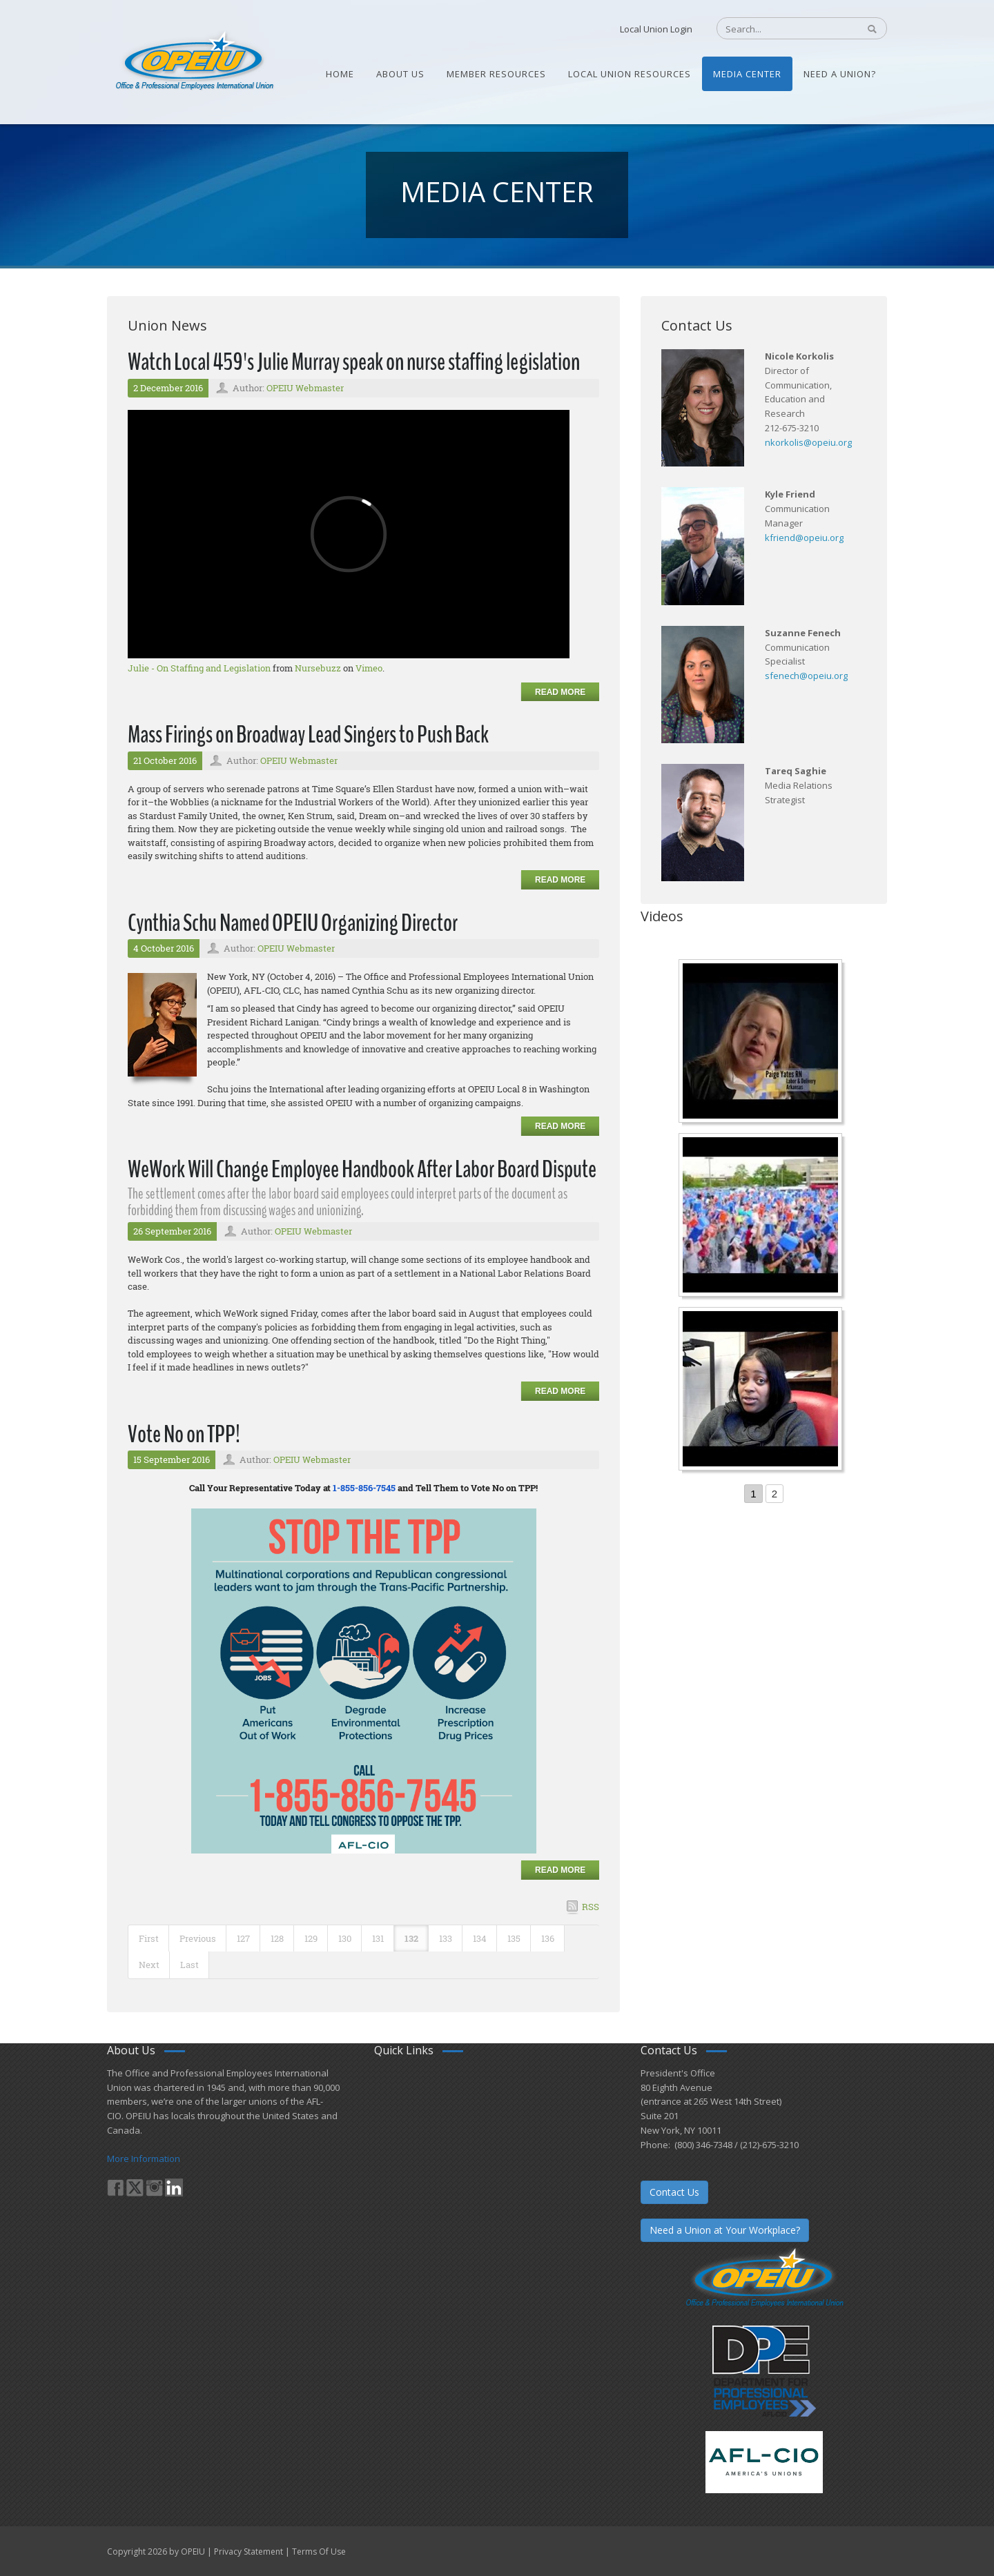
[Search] (780, 29)
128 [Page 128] (277, 1938)
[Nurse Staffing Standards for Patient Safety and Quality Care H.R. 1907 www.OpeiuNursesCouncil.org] (762, 1043)
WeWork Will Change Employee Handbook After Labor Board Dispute (362, 1169)
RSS (590, 1906)
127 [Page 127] (243, 1938)
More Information (143, 2158)
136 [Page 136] (547, 1938)
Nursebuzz (318, 668)
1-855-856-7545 (364, 1488)
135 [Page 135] (513, 1938)
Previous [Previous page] (197, 1938)
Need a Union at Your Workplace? (725, 2229)
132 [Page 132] (411, 1938)
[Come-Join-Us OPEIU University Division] (762, 1390)
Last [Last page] (189, 1964)
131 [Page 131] (378, 1938)
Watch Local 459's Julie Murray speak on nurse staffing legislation (354, 362)
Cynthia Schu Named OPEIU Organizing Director (293, 923)
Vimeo (368, 668)
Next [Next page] (149, 1964)
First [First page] (149, 1938)
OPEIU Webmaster (305, 388)
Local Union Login (656, 29)
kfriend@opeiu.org (804, 537)
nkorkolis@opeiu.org (808, 442)
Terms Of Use (319, 2551)
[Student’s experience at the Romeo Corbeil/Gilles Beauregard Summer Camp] (762, 1217)
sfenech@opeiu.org (806, 675)
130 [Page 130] (344, 1938)
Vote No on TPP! (184, 1434)
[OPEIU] (193, 61)
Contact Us (674, 2192)
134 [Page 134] (480, 1938)
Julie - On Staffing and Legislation (199, 668)
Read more (560, 692)
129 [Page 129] (311, 1938)
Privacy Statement (248, 2551)
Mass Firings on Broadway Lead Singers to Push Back (308, 734)
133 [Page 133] (445, 1938)
